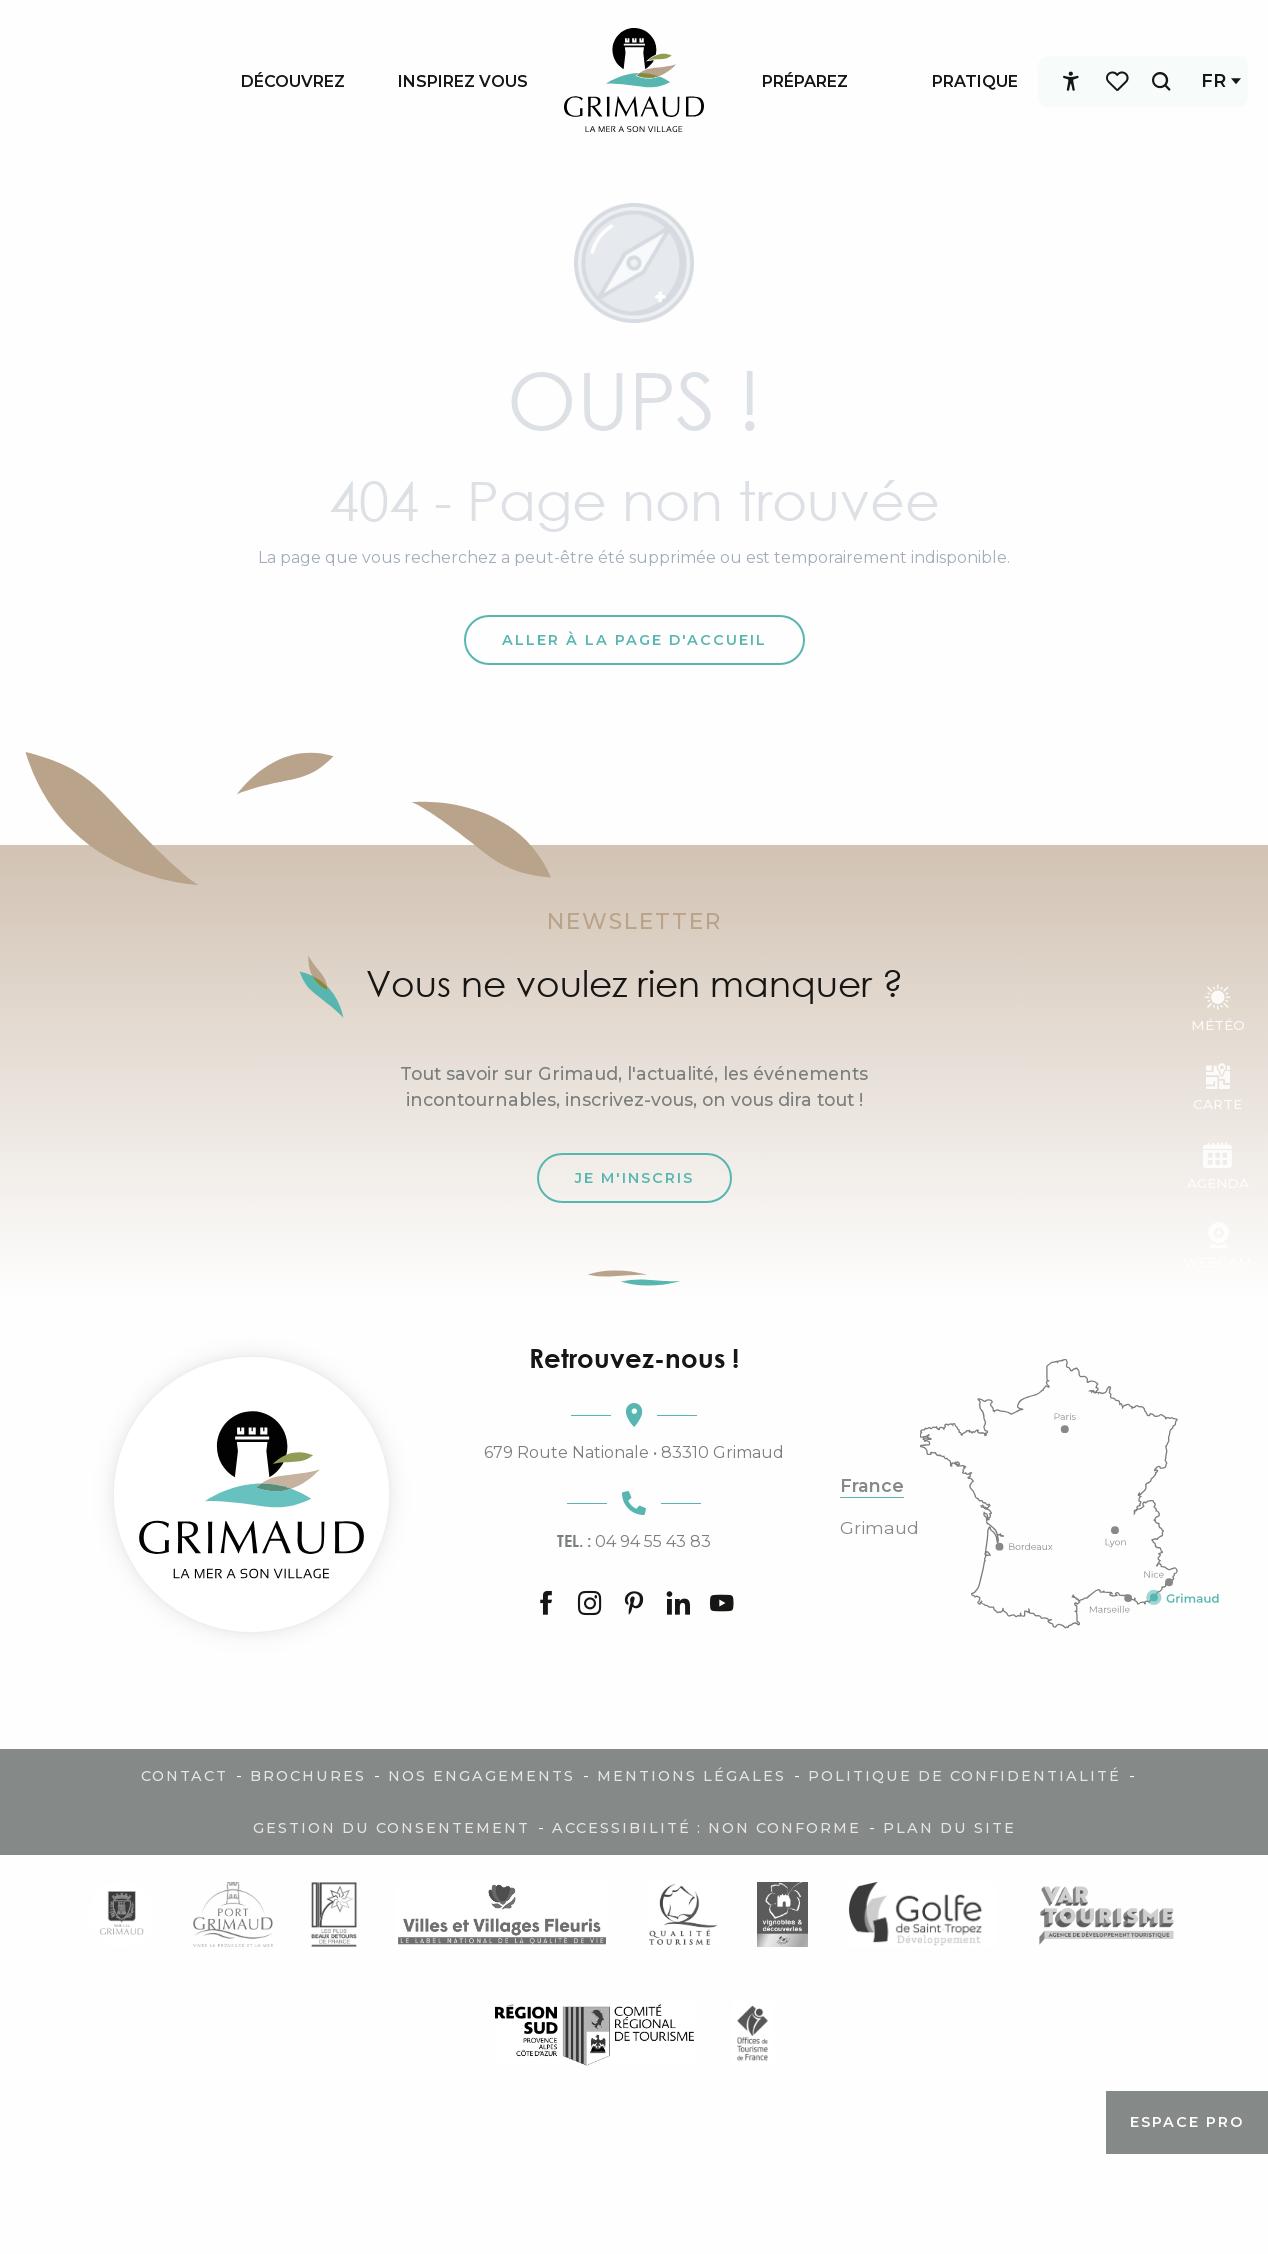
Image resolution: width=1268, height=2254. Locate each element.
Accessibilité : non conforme (706, 1828)
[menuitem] (293, 81)
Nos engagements (481, 1776)
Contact (184, 1776)
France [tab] (872, 1486)
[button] (1147, 81)
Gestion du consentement (391, 1828)
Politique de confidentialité (964, 1776)
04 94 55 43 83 (634, 1541)
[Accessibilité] (1057, 82)
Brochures (308, 1776)
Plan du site (949, 1828)
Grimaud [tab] (879, 1528)
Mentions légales (691, 1776)
